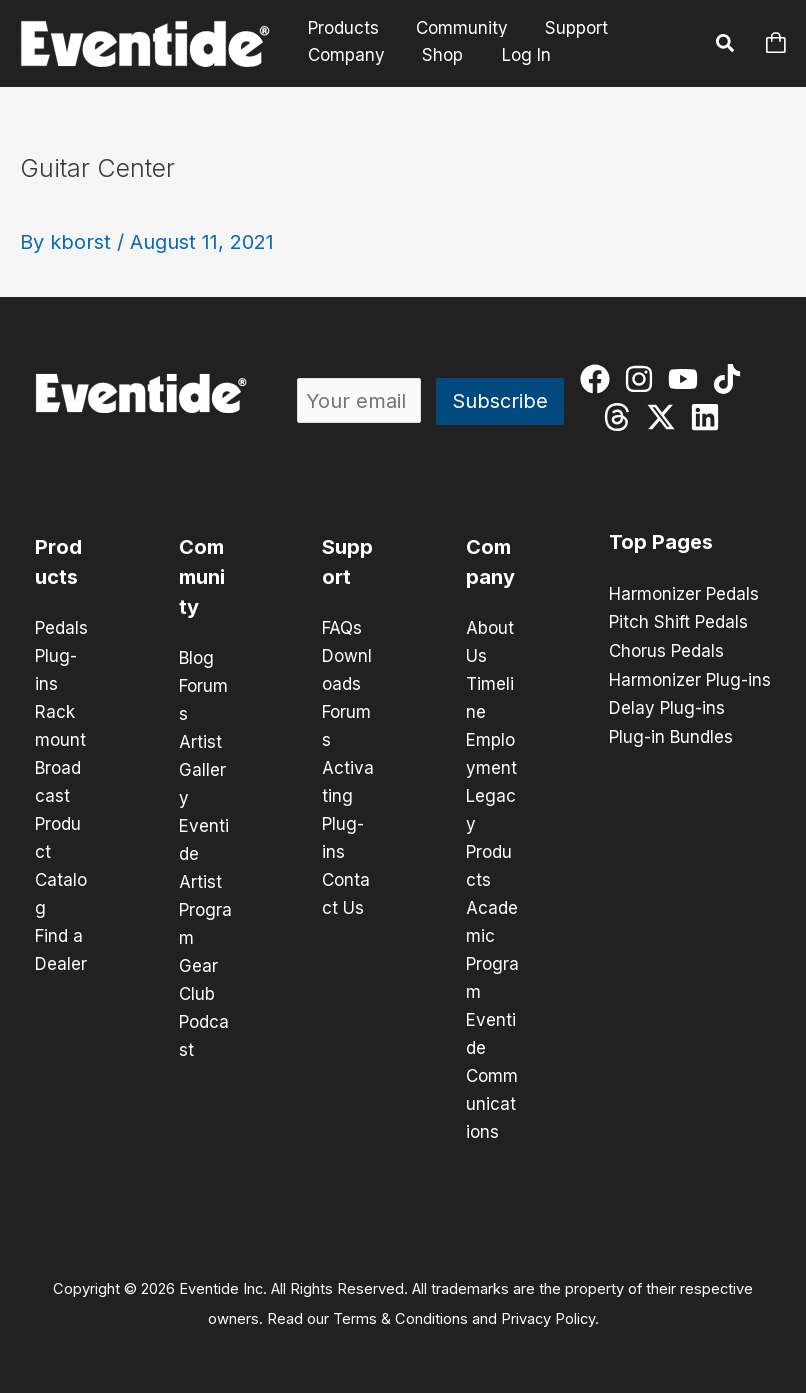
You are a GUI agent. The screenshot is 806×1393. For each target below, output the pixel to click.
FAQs (342, 628)
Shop (438, 55)
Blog (196, 658)
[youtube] (687, 379)
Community (458, 28)
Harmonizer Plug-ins (690, 678)
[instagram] (643, 379)
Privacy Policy (548, 1319)
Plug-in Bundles (671, 734)
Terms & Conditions (400, 1319)
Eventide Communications (492, 1076)
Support (569, 28)
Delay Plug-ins (667, 706)
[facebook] (599, 379)
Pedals (61, 628)
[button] (726, 46)
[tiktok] (731, 379)
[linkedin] (709, 417)
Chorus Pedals (666, 650)
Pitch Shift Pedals (678, 622)
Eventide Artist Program (205, 882)
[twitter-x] (665, 417)
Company (345, 55)
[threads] (621, 417)
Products (342, 28)
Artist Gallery (202, 770)
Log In (520, 55)
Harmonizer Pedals (684, 594)
